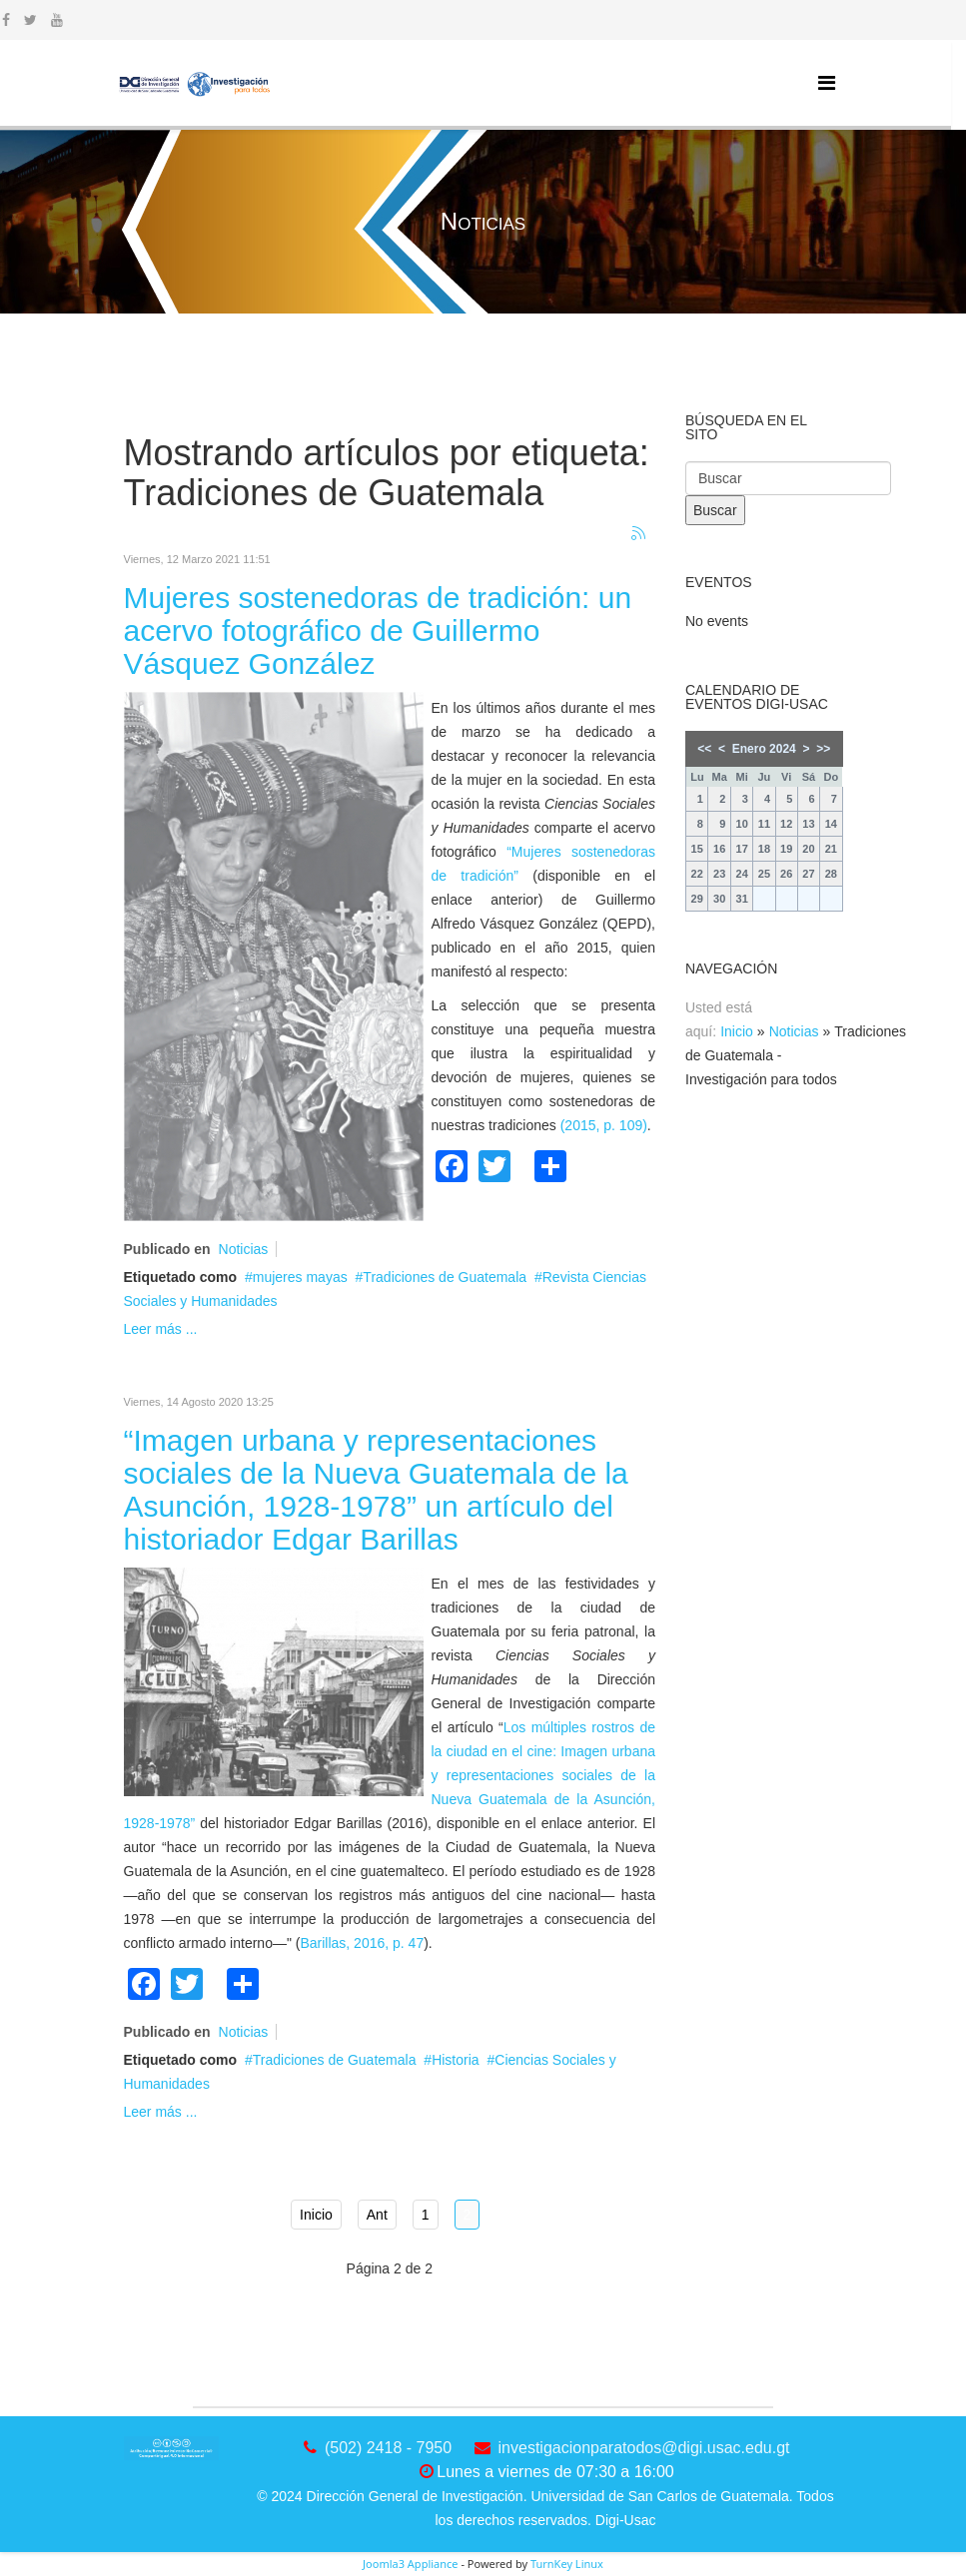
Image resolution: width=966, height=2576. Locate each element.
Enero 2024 (764, 749)
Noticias (244, 1249)
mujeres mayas (300, 1277)
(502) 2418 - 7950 (388, 2447)
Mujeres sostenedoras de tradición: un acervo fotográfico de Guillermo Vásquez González (378, 630)
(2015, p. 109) (603, 1125)
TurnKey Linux (566, 2563)
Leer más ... (161, 1329)
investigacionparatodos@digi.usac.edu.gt (644, 2447)
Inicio (316, 2215)
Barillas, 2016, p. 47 (362, 1943)
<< (704, 749)
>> (823, 749)
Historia (455, 2060)
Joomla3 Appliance (410, 2563)
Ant (377, 2215)
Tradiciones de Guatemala (444, 1277)
